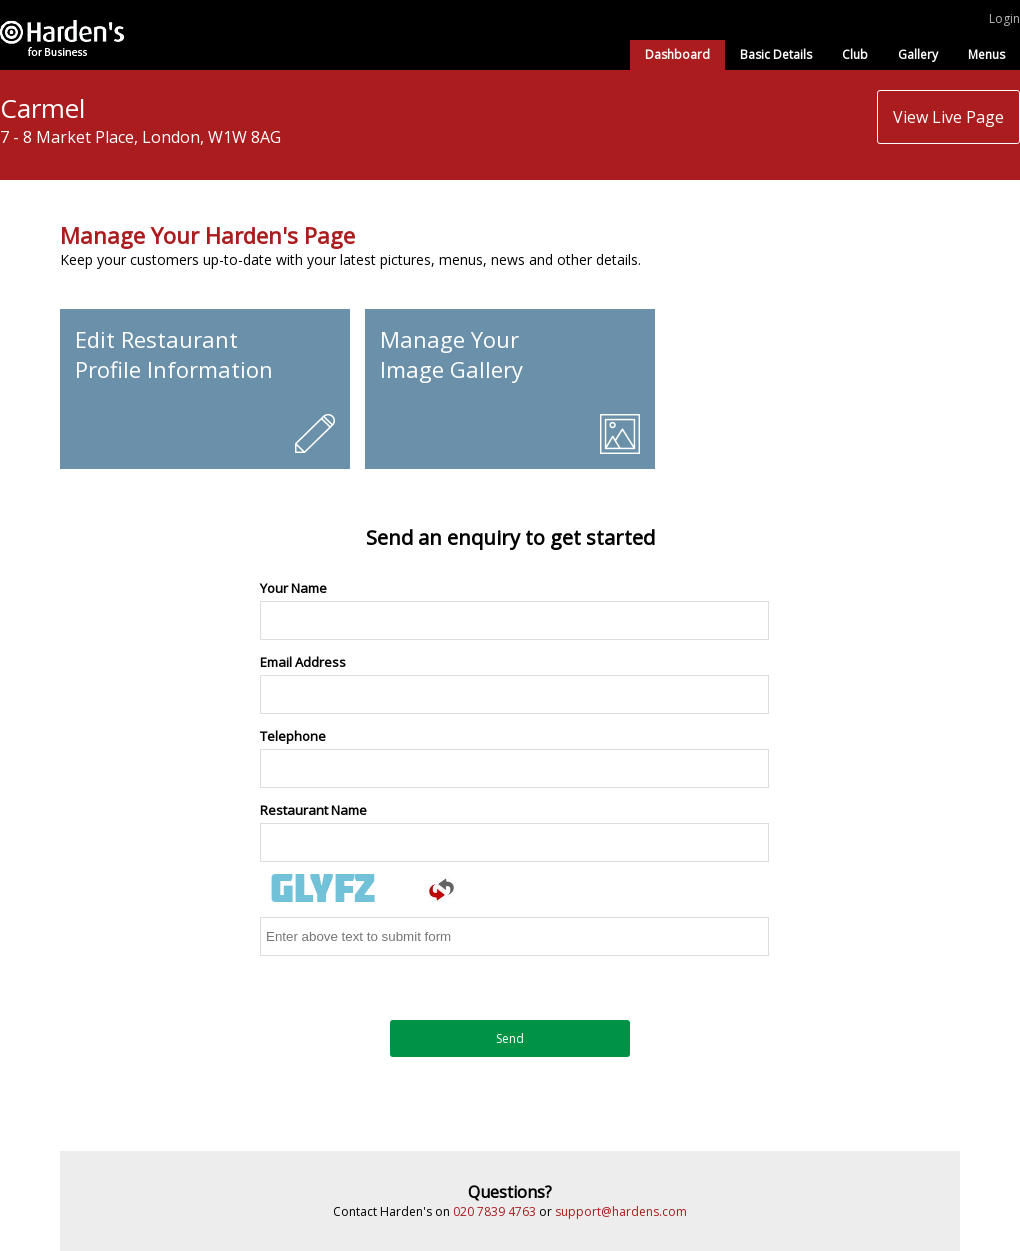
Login (1004, 18)
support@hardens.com (621, 1211)
